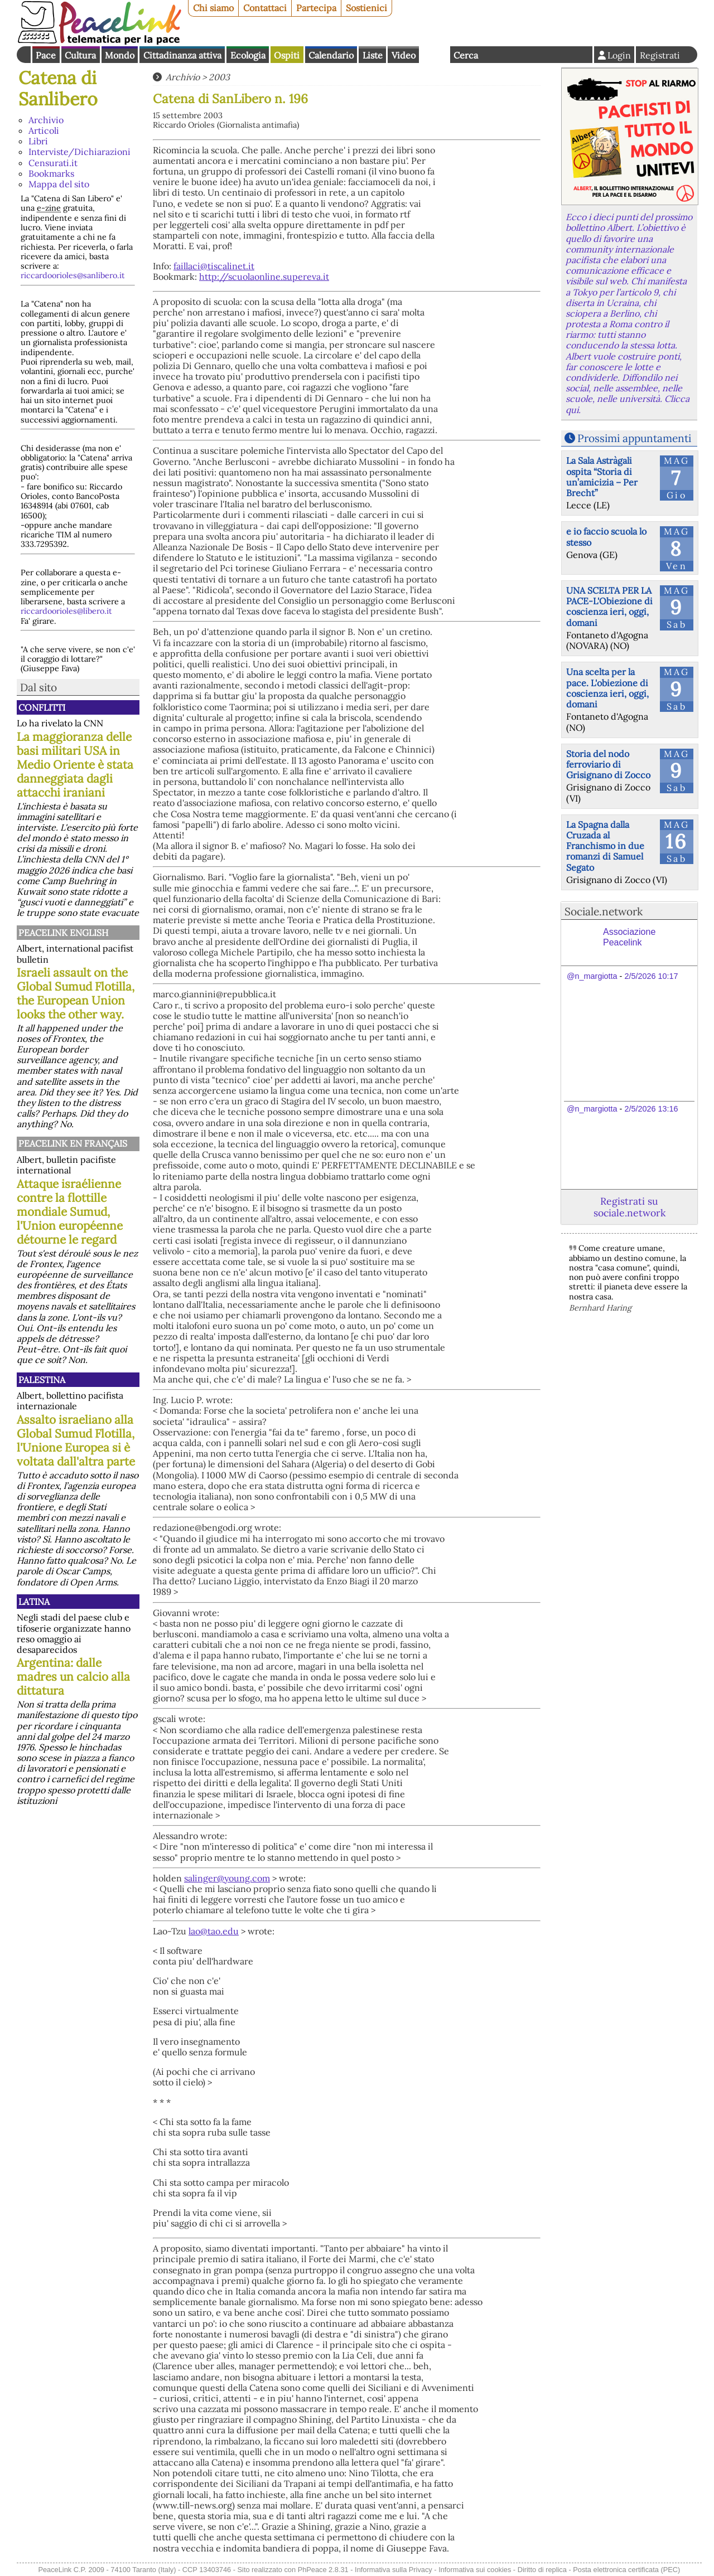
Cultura (80, 55)
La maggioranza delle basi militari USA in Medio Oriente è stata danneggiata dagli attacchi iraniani (75, 764)
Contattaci (265, 7)
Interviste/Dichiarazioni (79, 151)
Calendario (331, 55)
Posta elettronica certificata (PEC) (626, 2569)
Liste (373, 55)
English (434, 54)
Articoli (43, 130)
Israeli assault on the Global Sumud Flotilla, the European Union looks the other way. (75, 993)
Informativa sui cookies (474, 2569)
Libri (38, 141)
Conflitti (41, 707)
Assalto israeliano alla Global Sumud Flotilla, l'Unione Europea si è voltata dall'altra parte (76, 1440)
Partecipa (316, 7)
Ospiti (287, 55)
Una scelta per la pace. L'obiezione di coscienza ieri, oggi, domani (607, 688)
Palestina (41, 1379)
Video (404, 55)
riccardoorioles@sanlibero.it (73, 275)
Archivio (46, 119)
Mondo (119, 55)
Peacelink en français (72, 1143)
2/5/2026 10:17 (651, 976)
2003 (219, 77)
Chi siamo (213, 7)
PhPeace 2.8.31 (323, 2569)
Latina (34, 1601)
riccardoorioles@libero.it (66, 611)
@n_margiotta (592, 976)
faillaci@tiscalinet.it (213, 265)
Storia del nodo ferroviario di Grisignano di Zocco (608, 764)
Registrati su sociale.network (629, 1207)
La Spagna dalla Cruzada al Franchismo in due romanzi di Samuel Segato (605, 846)
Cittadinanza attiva (182, 55)
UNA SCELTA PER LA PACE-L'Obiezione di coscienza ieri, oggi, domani (609, 606)
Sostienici (366, 7)
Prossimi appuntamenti (634, 438)
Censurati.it (53, 162)
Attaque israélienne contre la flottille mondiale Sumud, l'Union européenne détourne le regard (70, 1211)
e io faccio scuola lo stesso (606, 536)
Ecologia (248, 55)
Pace (46, 55)
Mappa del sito (58, 184)
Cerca (466, 55)
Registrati (660, 55)
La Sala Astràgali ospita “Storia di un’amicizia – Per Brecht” (602, 476)
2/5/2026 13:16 (651, 1108)
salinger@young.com (227, 1878)
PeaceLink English (63, 932)
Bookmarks (51, 173)
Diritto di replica (542, 2569)
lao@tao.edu (214, 1931)
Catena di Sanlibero (58, 88)
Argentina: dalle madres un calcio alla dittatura (73, 1676)
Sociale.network (604, 911)
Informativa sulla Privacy (393, 2569)
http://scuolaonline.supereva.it (264, 276)
